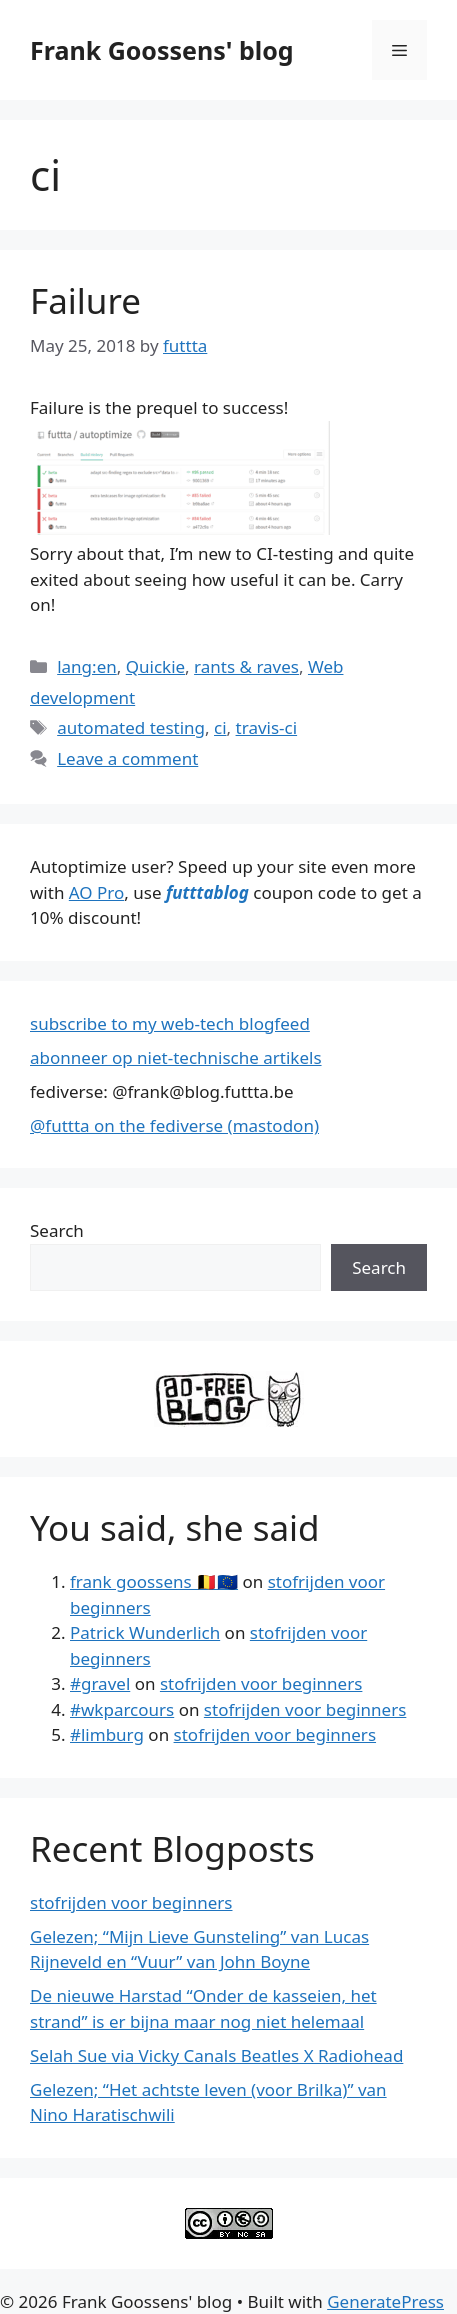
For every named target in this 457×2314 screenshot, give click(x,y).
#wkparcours (122, 1709)
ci (220, 727)
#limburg (107, 1734)
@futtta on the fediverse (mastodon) (174, 1125)
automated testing (131, 727)
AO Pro (96, 892)
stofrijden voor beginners (261, 1683)
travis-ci (267, 727)
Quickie (155, 666)
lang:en (87, 666)
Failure (85, 300)
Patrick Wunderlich (145, 1632)
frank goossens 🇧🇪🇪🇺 (154, 1581)
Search (57, 1230)
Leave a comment (127, 758)
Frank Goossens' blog (162, 50)
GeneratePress (385, 2301)
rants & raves (246, 666)
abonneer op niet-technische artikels (176, 1057)
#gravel (100, 1683)
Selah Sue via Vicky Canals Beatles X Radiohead (216, 2055)
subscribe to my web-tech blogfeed (170, 1023)
